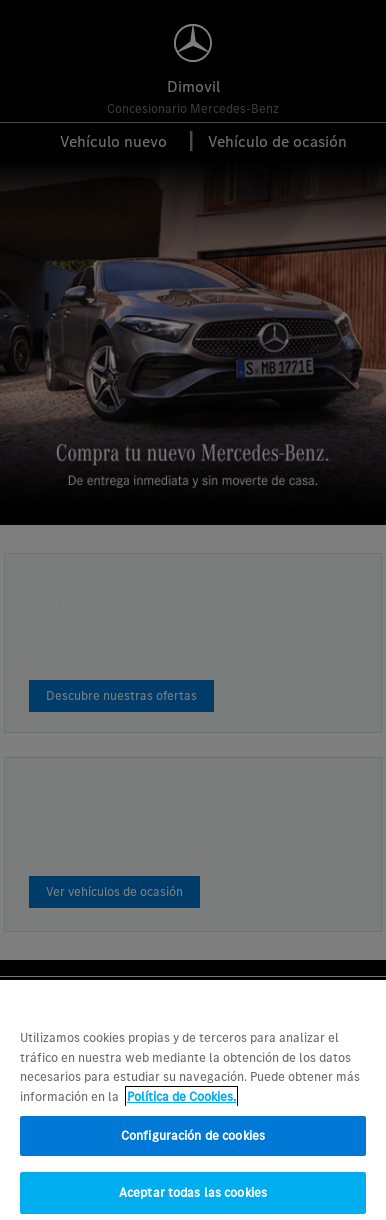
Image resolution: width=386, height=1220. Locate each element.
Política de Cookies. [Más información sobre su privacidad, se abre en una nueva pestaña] (181, 1102)
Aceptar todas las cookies (193, 1198)
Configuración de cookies (193, 1141)
